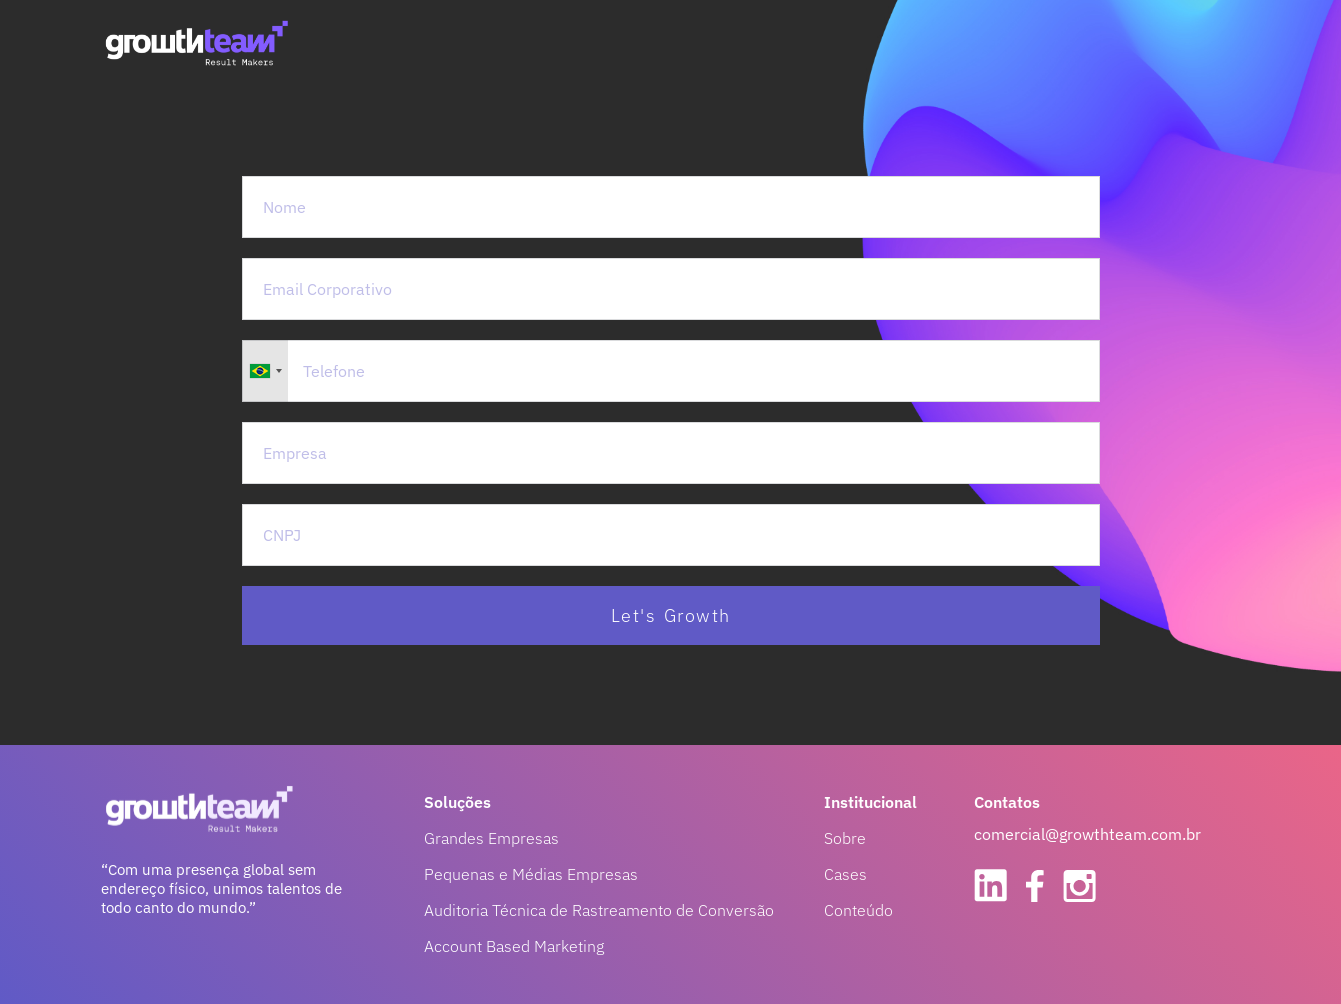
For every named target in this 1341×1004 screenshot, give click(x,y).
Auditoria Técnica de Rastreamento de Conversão (599, 910)
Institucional (870, 802)
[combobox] (265, 371)
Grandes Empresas (491, 838)
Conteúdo (858, 910)
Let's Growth (671, 615)
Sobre (845, 838)
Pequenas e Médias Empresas (531, 874)
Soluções (457, 802)
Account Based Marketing (514, 946)
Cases (845, 874)
